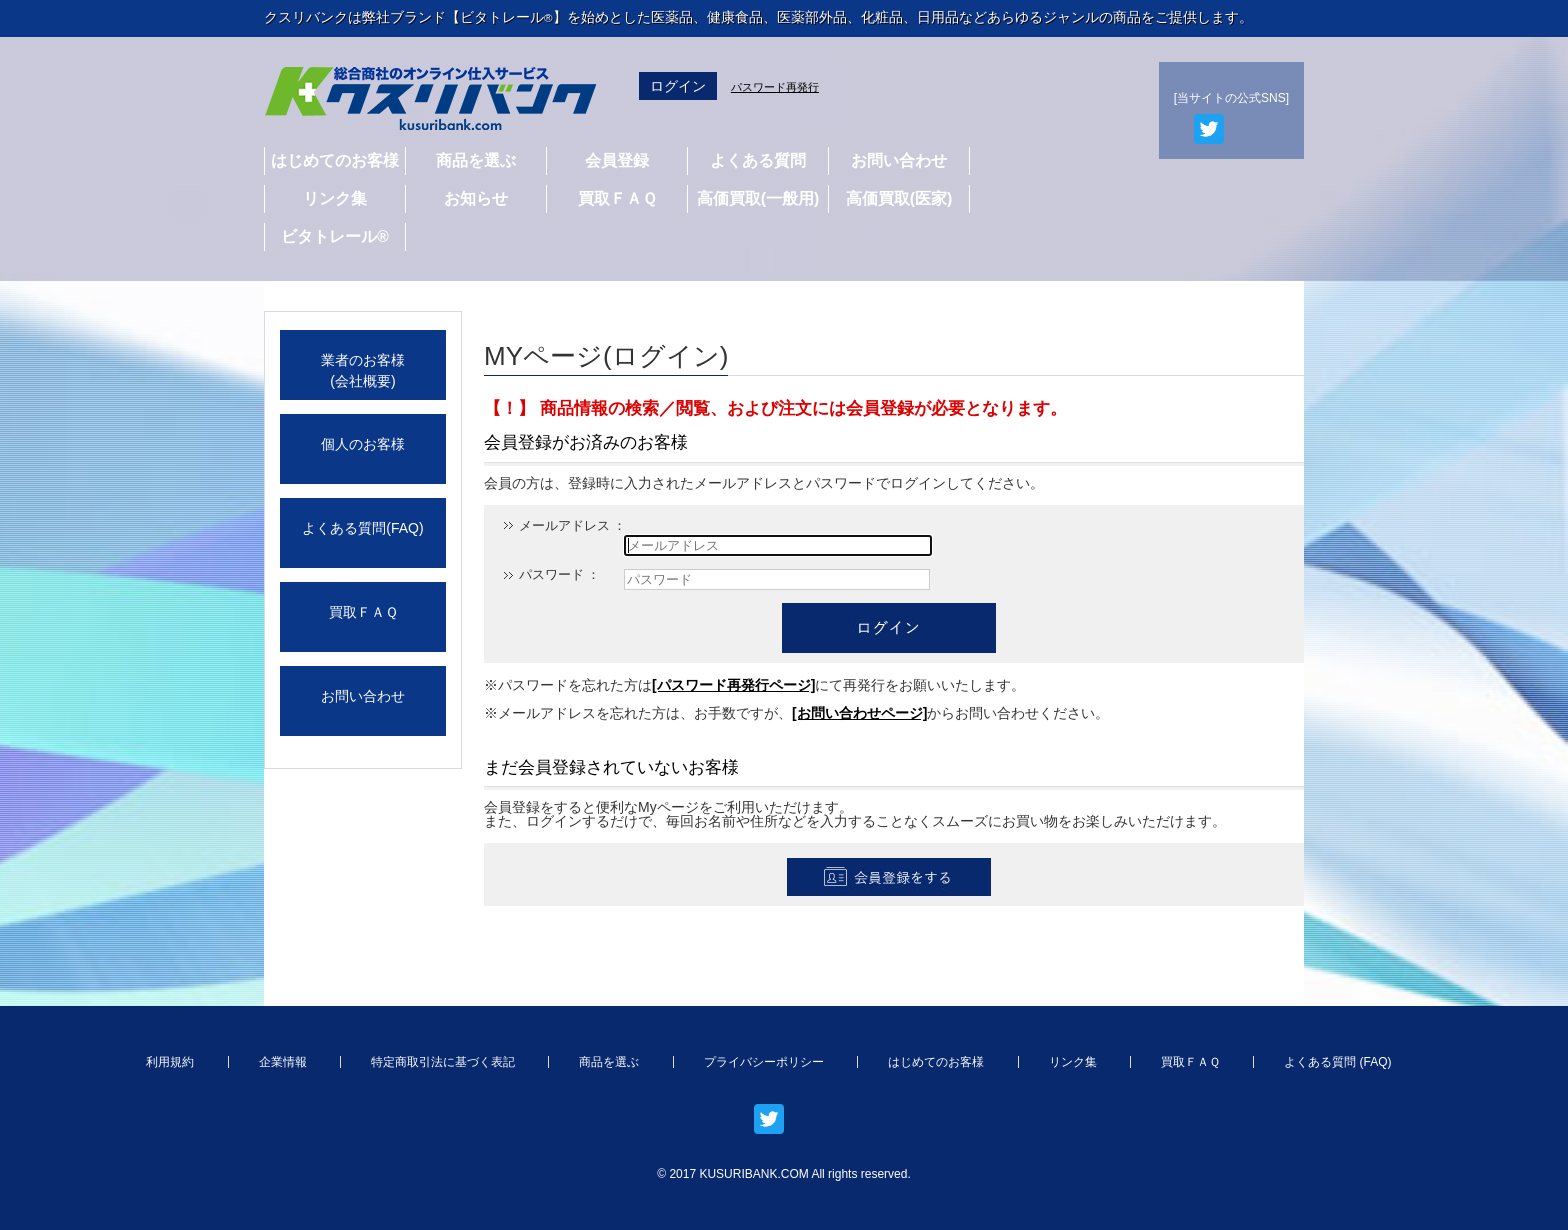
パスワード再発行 (775, 87)
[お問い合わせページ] (859, 713)
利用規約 (170, 1062)
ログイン (678, 86)
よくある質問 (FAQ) (1337, 1062)
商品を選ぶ (476, 160)
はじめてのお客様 (335, 160)
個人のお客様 (363, 444)
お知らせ (476, 198)
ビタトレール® (335, 236)
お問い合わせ (899, 160)
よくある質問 (758, 160)
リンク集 (335, 198)
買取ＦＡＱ (617, 198)
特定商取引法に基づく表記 (443, 1062)
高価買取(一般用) (758, 198)
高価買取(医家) (899, 198)
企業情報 (283, 1062)
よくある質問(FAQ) (362, 528)
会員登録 (617, 160)
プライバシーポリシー (764, 1062)
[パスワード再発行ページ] (733, 685)
